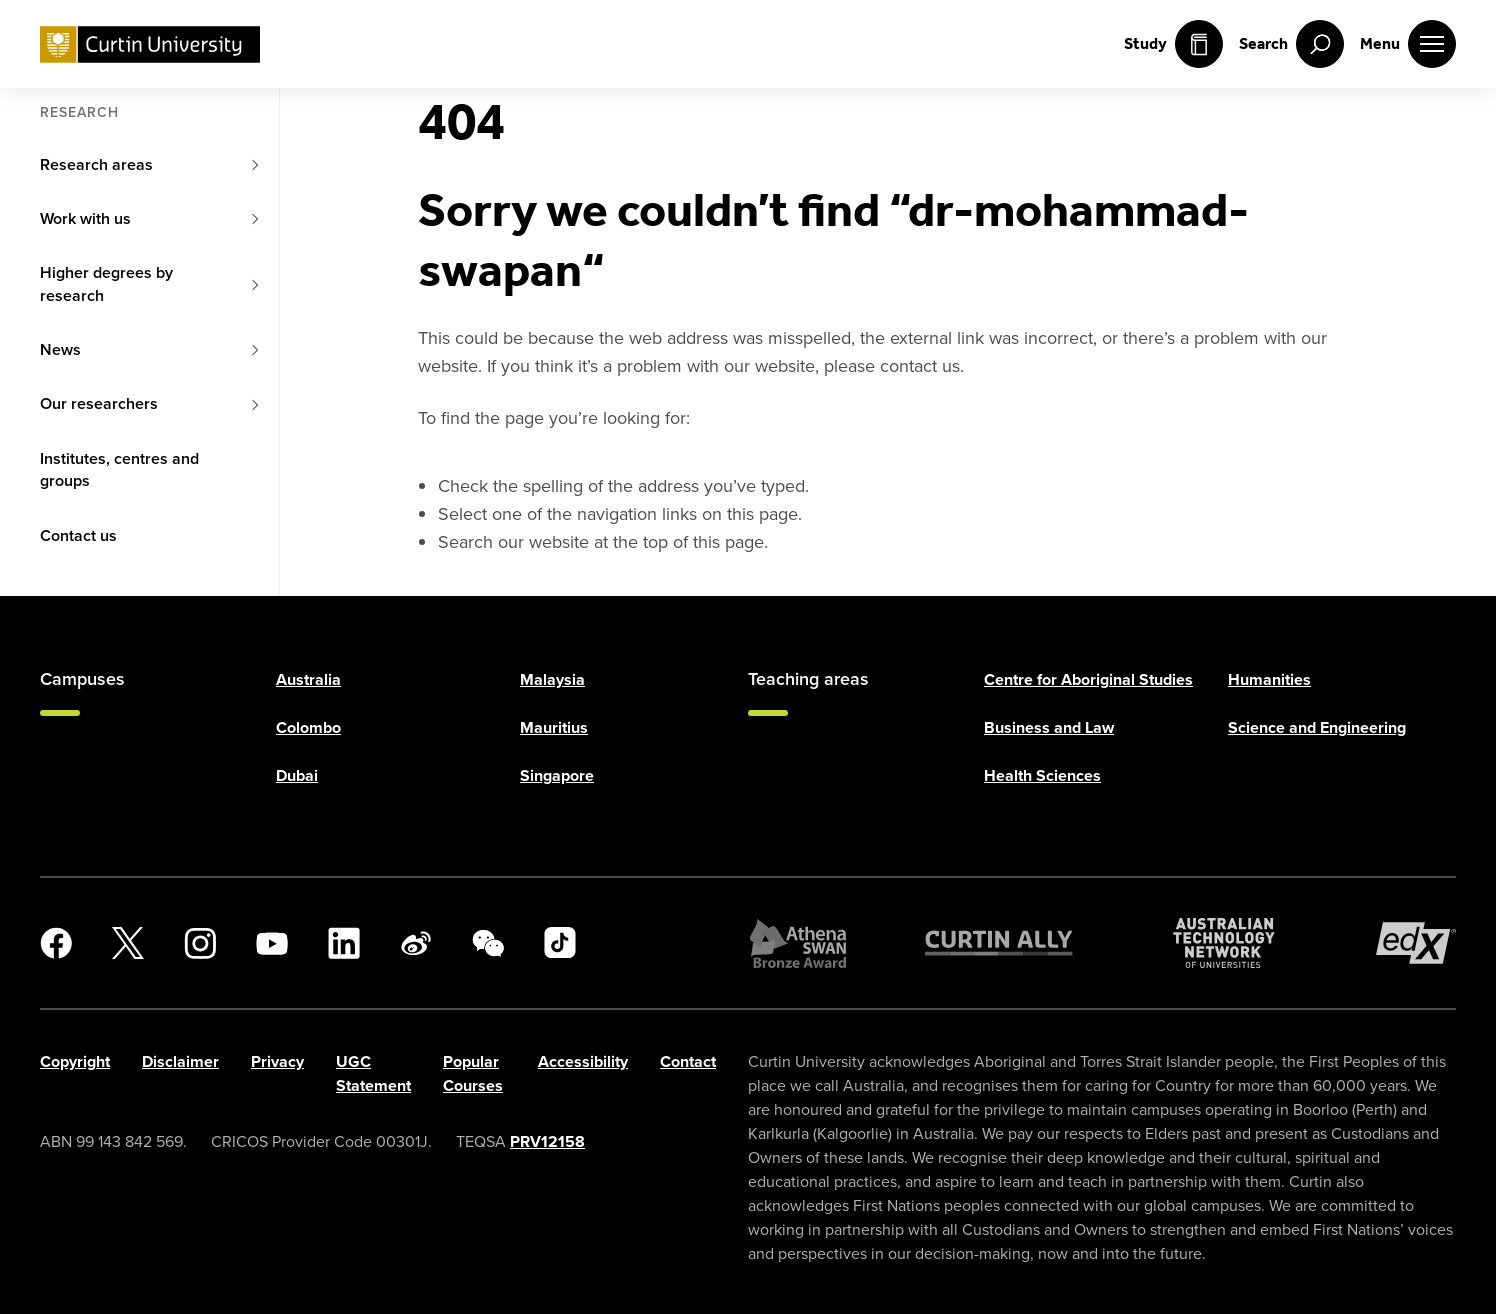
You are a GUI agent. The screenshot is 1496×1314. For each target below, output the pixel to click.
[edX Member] (1416, 943)
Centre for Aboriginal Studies (1088, 679)
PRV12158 (547, 1141)
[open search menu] (1291, 44)
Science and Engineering (1317, 727)
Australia (308, 679)
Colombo (308, 727)
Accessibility (583, 1061)
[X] (128, 943)
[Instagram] (200, 943)
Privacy (277, 1061)
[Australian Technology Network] (1224, 943)
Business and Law (1049, 727)
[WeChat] (488, 943)
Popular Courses (473, 1073)
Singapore (557, 775)
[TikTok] (560, 943)
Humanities (1269, 679)
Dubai (297, 775)
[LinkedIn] (344, 943)
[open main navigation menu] (1408, 44)
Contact (688, 1061)
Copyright (75, 1061)
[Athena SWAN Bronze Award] (798, 943)
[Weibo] (416, 943)
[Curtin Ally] (999, 943)
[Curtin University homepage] (150, 44)
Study (1173, 44)
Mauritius (554, 727)
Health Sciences (1042, 775)
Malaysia (552, 679)
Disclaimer (180, 1061)
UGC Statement (373, 1073)
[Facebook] (56, 943)
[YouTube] (272, 943)
